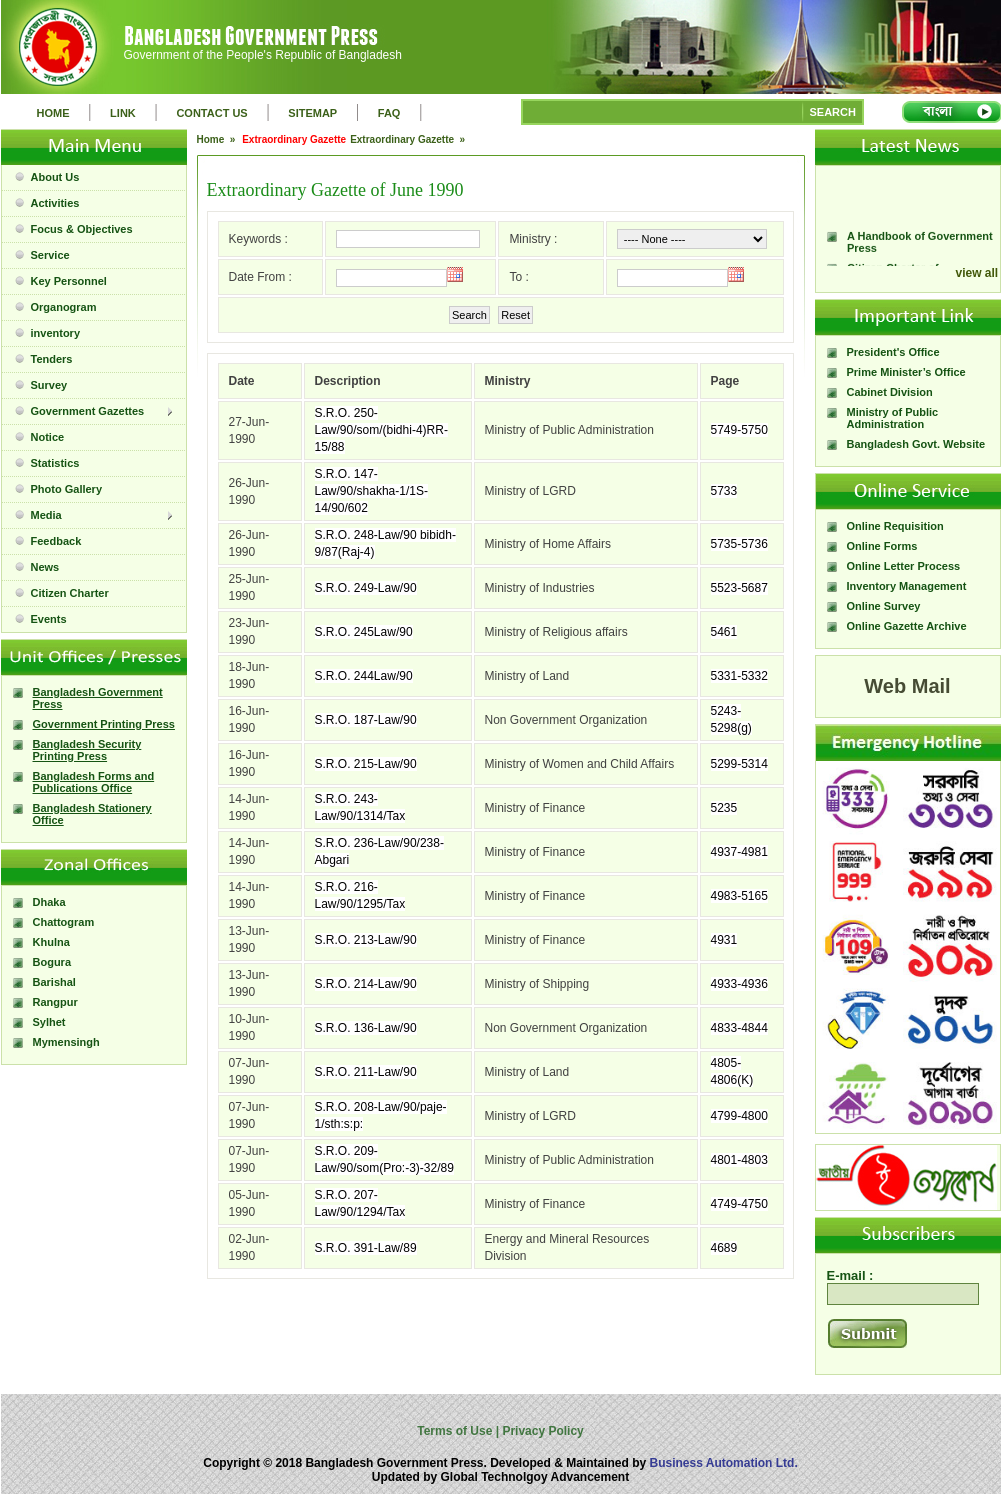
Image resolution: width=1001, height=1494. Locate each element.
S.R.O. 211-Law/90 (366, 1072)
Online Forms (882, 546)
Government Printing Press (104, 724)
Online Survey (884, 606)
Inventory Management (907, 586)
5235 (724, 808)
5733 (724, 491)
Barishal (54, 982)
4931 (724, 940)
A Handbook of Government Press (920, 260)
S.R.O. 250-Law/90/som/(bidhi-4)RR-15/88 (381, 430)
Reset (515, 315)
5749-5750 (739, 430)
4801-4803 (739, 1160)
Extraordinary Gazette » (409, 139)
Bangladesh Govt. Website (916, 444)
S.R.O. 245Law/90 (364, 632)
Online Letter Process (904, 566)
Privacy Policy (541, 1431)
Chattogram (64, 922)
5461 (724, 632)
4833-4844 (739, 1028)
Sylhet (49, 1022)
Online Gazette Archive (907, 626)
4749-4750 (739, 1204)
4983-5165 (739, 896)
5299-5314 (739, 764)
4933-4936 (739, 984)
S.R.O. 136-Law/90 (366, 1028)
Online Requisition (895, 526)
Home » (218, 139)
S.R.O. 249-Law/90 (366, 588)
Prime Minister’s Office (906, 372)
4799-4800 (739, 1116)
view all (977, 273)
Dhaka (49, 902)
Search (469, 315)
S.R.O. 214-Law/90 (366, 984)
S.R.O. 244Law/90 (364, 676)
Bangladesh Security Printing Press (87, 750)
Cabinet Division (890, 392)
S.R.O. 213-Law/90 (366, 940)
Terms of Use (456, 1431)
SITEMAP (312, 113)
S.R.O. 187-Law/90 (366, 720)
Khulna (51, 942)
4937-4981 (739, 852)
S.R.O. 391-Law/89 (366, 1248)
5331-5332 (739, 676)
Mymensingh (66, 1042)
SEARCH (833, 112)
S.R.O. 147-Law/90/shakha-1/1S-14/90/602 (371, 491)
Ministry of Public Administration (893, 418)
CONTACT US (211, 113)
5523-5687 (739, 588)
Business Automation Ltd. (724, 1463)
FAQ (389, 113)
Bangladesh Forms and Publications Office (94, 782)
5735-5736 (739, 544)
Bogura (52, 962)
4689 (724, 1248)
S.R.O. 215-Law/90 (366, 764)
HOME (53, 113)
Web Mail (907, 686)
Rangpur (55, 1002)
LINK (123, 113)
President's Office (893, 352)
